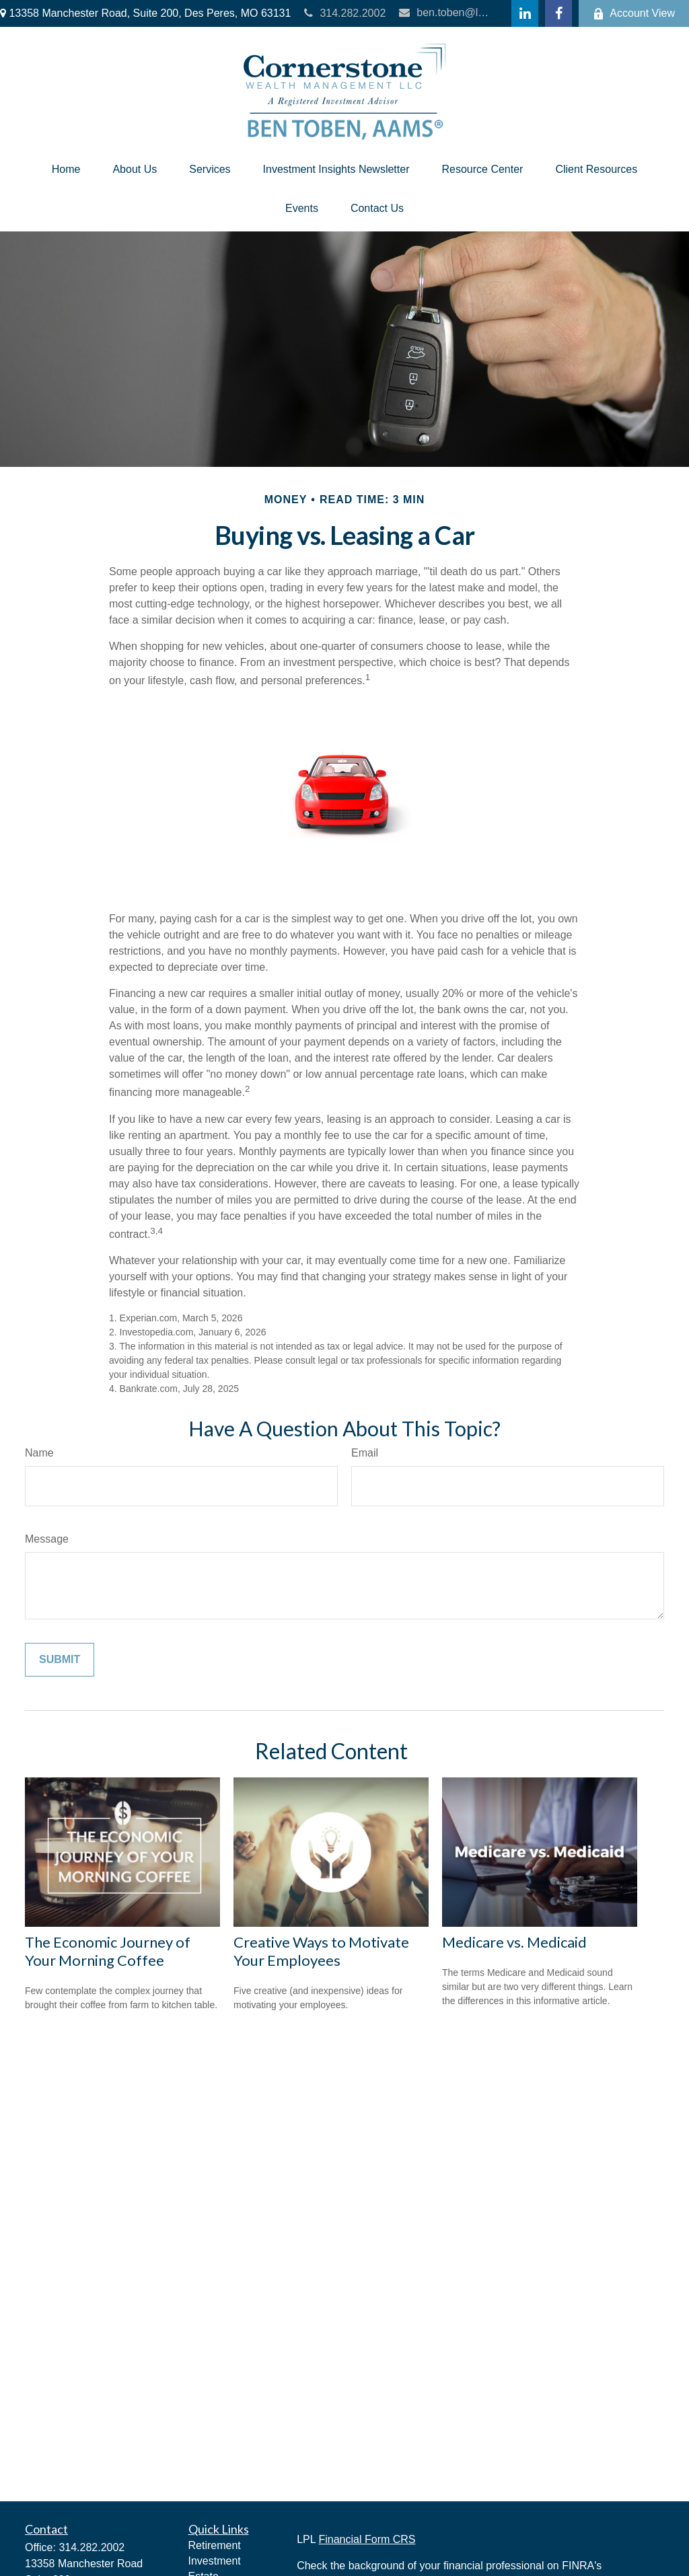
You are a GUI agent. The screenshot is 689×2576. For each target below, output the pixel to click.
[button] (66, 169)
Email (364, 1453)
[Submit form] (59, 1660)
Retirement (214, 2545)
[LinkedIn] (524, 13)
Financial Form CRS (366, 2539)
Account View (634, 13)
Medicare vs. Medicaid (514, 1942)
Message (47, 1539)
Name (39, 1453)
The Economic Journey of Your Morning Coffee (107, 1951)
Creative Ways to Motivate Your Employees (321, 1951)
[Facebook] (558, 13)
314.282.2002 (345, 13)
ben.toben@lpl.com (444, 12)
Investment (214, 2561)
